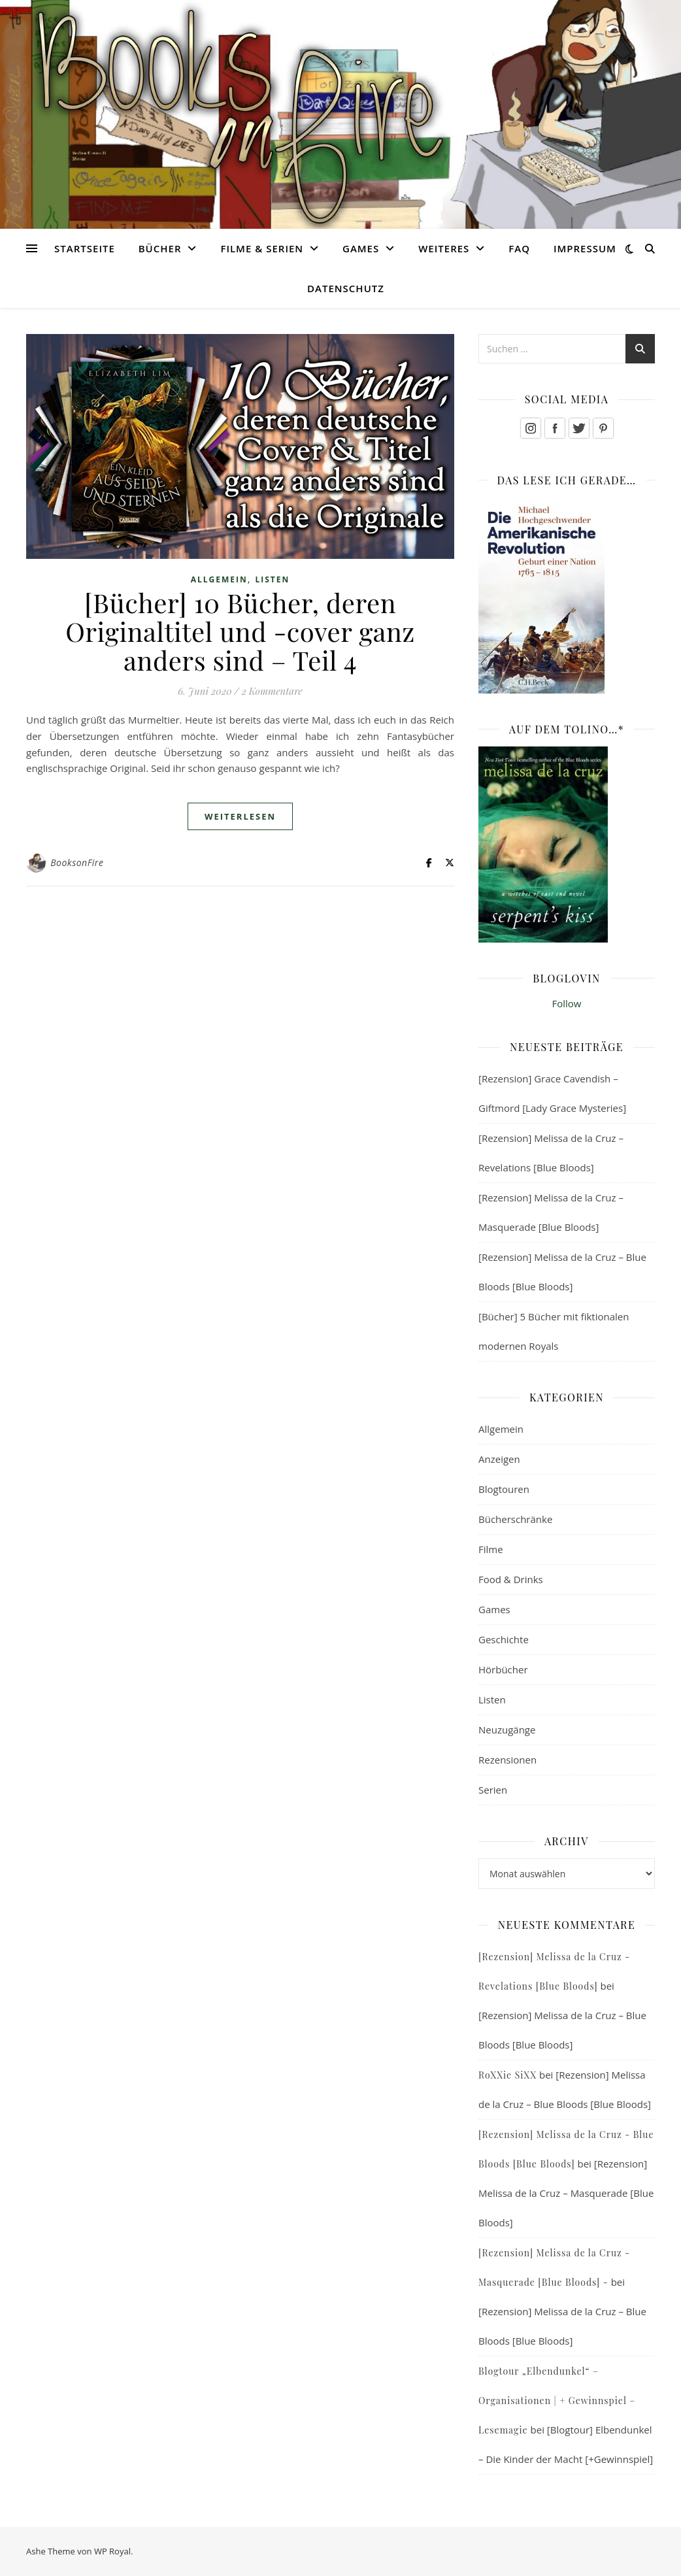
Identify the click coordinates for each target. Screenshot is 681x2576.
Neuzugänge (506, 1729)
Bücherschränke (515, 1519)
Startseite (84, 248)
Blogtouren (503, 1489)
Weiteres (443, 248)
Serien (492, 1789)
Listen (272, 579)
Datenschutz (345, 288)
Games (360, 248)
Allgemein (219, 579)
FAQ (519, 248)
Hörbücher (503, 1669)
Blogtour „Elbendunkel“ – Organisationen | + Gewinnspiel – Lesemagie (556, 2400)
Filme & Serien (261, 248)
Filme (490, 1549)
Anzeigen (499, 1458)
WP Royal (112, 2551)
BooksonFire (76, 862)
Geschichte (503, 1639)
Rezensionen (507, 1759)
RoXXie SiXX (507, 2075)
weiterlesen (240, 816)
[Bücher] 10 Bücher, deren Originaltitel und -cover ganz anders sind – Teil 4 (240, 631)
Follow (567, 1003)
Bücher (160, 248)
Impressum (585, 248)
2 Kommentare (271, 690)
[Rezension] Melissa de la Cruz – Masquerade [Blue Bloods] (566, 2193)
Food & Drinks (510, 1579)
